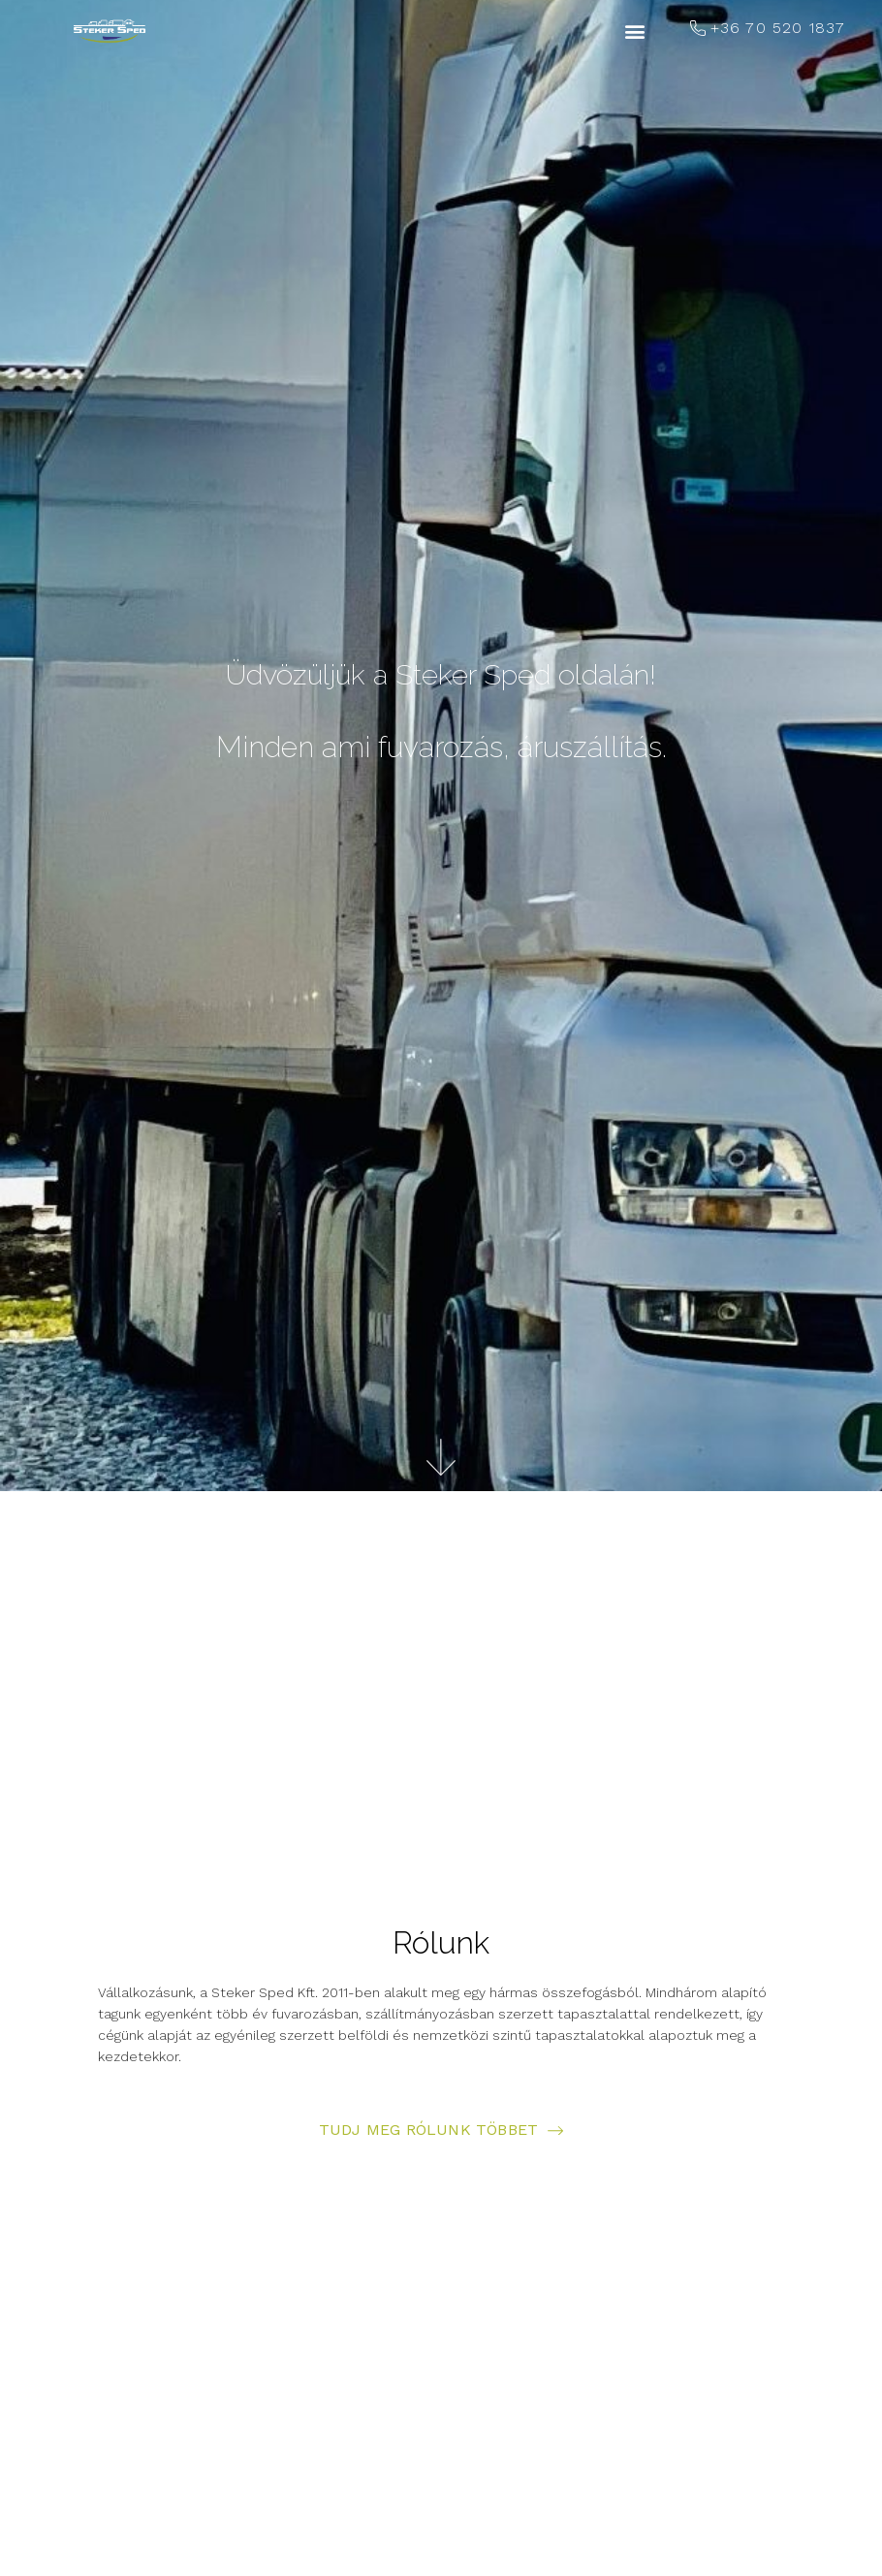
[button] (635, 32)
